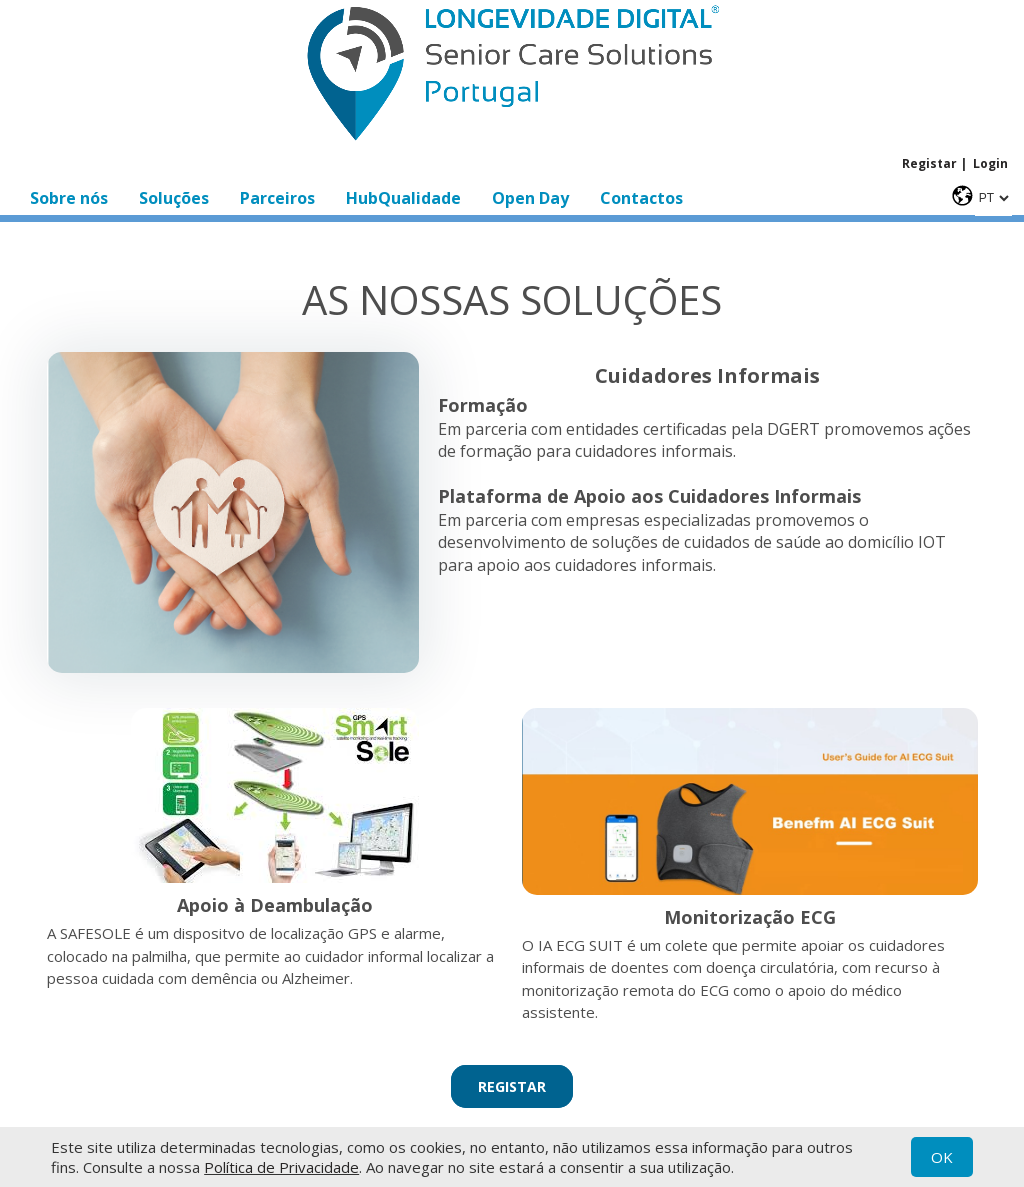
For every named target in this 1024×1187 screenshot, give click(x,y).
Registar (929, 163)
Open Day (530, 198)
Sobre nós (69, 198)
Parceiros (277, 198)
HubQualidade (403, 198)
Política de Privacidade (281, 1167)
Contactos (641, 198)
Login (990, 163)
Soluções (174, 198)
